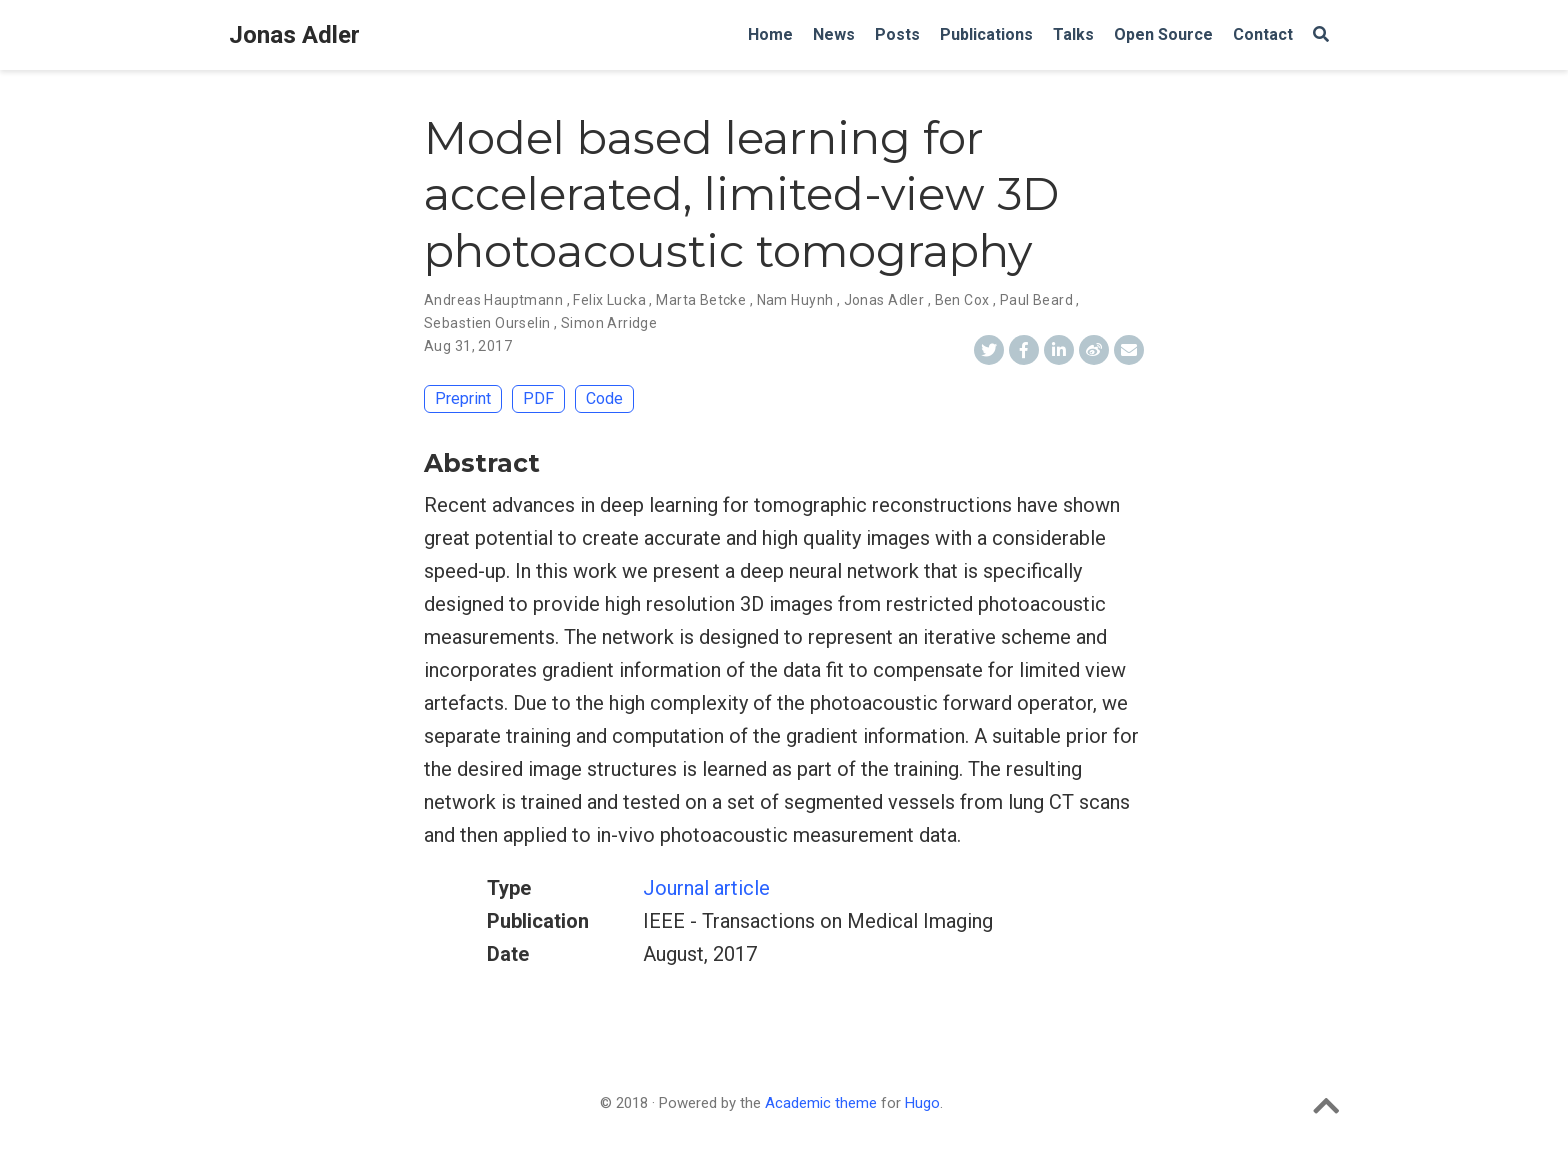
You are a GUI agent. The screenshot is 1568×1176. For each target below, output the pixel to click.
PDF (538, 398)
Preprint (463, 398)
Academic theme (821, 1103)
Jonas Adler (294, 35)
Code (604, 398)
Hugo (922, 1103)
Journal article (706, 888)
